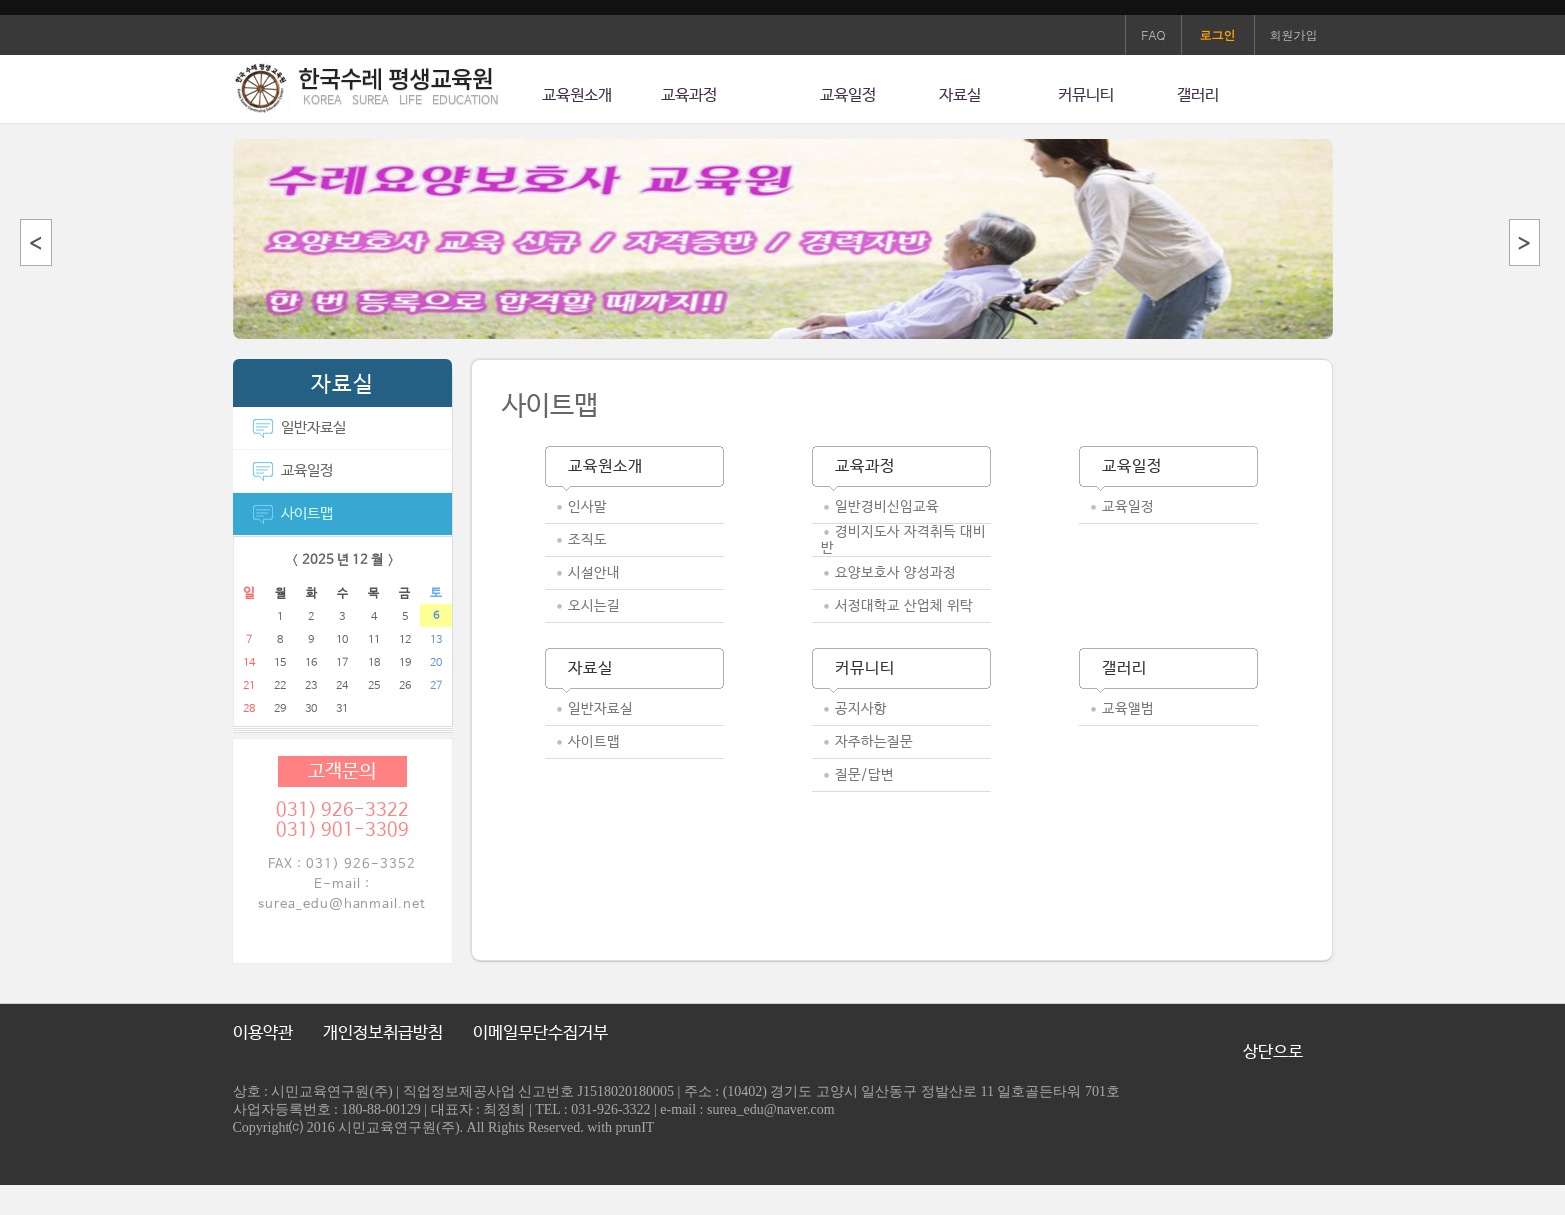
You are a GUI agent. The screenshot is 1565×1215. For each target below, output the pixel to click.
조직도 (587, 540)
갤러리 (1198, 95)
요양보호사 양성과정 (895, 573)
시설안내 (594, 573)
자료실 (960, 95)
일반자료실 (299, 427)
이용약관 (263, 1033)
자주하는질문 (874, 742)
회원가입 (1294, 34)
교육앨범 (1128, 709)
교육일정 (848, 95)
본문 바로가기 (0, 15)
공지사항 (861, 709)
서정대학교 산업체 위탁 (904, 606)
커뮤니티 (1086, 95)
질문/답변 (864, 775)
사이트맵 (293, 513)
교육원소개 (577, 95)
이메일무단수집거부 (540, 1033)
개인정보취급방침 (383, 1033)
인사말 (587, 507)
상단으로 (1273, 1052)
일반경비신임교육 (887, 507)
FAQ (1153, 34)
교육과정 (689, 95)
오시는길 (594, 606)
